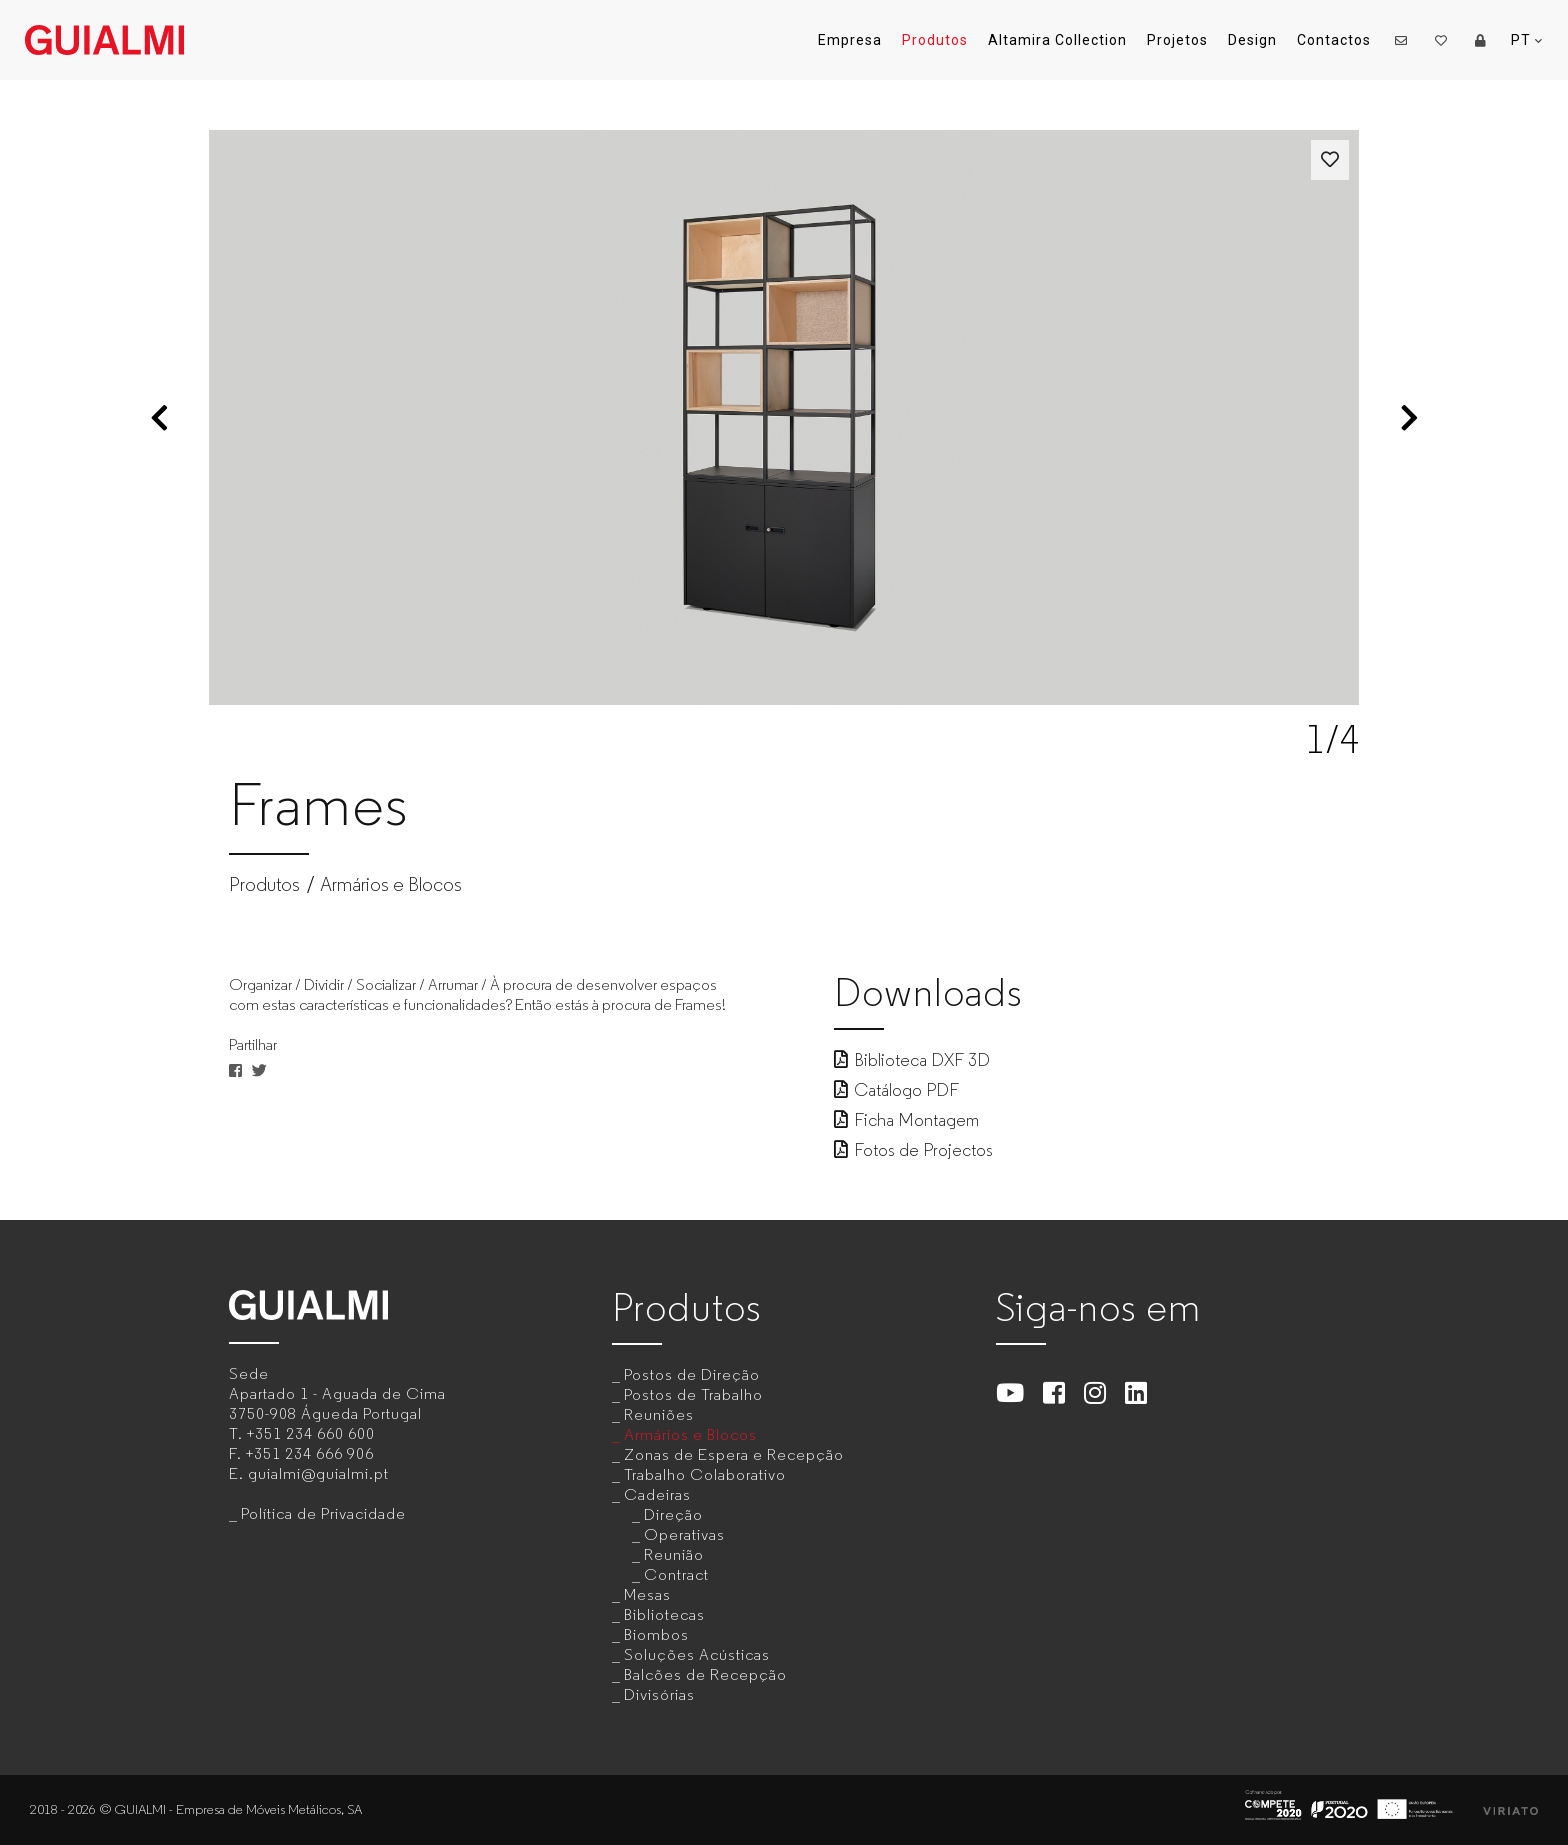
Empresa (850, 40)
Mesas (647, 1594)
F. (301, 1453)
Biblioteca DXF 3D (912, 1060)
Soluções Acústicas (697, 1654)
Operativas (684, 1534)
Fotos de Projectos (913, 1150)
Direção (673, 1514)
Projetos (1177, 40)
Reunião (674, 1554)
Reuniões (659, 1414)
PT (1527, 40)
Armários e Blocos (391, 885)
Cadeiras (657, 1494)
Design (1252, 40)
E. (309, 1473)
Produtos (935, 40)
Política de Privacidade (323, 1513)
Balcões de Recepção (705, 1674)
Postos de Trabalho (693, 1394)
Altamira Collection (1057, 40)
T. (302, 1433)
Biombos (656, 1634)
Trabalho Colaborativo (705, 1474)
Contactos (1334, 40)
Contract (676, 1574)
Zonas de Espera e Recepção (734, 1454)
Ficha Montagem (906, 1120)
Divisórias (659, 1694)
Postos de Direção (692, 1374)
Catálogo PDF (896, 1090)
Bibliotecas (664, 1614)
